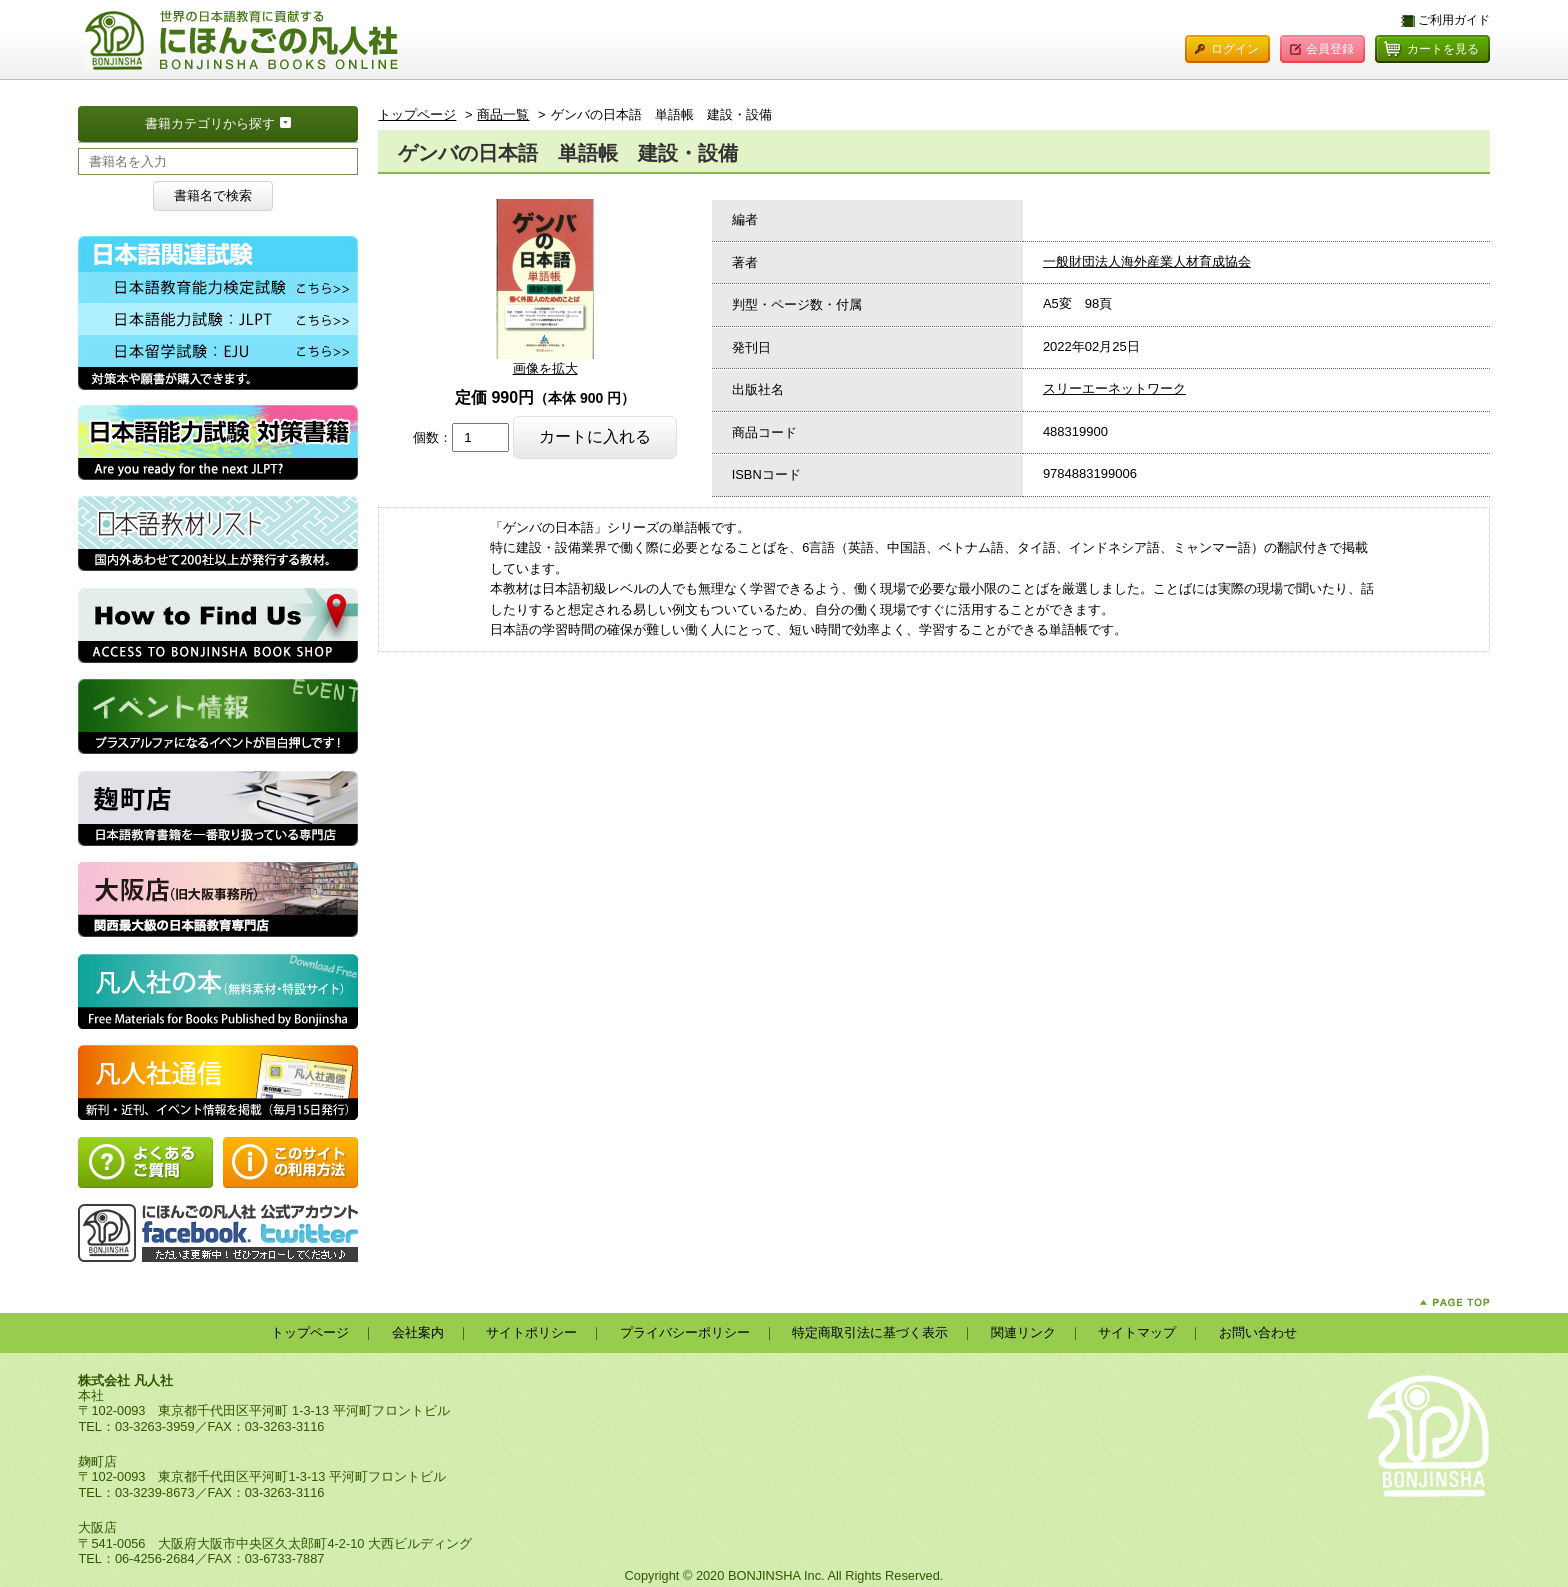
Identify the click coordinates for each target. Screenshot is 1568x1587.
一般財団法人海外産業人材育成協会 (1147, 261)
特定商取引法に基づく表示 (870, 1332)
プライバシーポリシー (685, 1332)
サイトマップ (1137, 1332)
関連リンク (1023, 1332)
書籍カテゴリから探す (251, 122)
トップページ (417, 114)
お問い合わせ (1258, 1332)
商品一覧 (503, 114)
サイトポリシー (531, 1332)
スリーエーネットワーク (1114, 388)
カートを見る (1443, 49)
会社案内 (418, 1332)
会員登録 (1330, 49)
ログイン (1235, 49)
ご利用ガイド (1454, 20)
